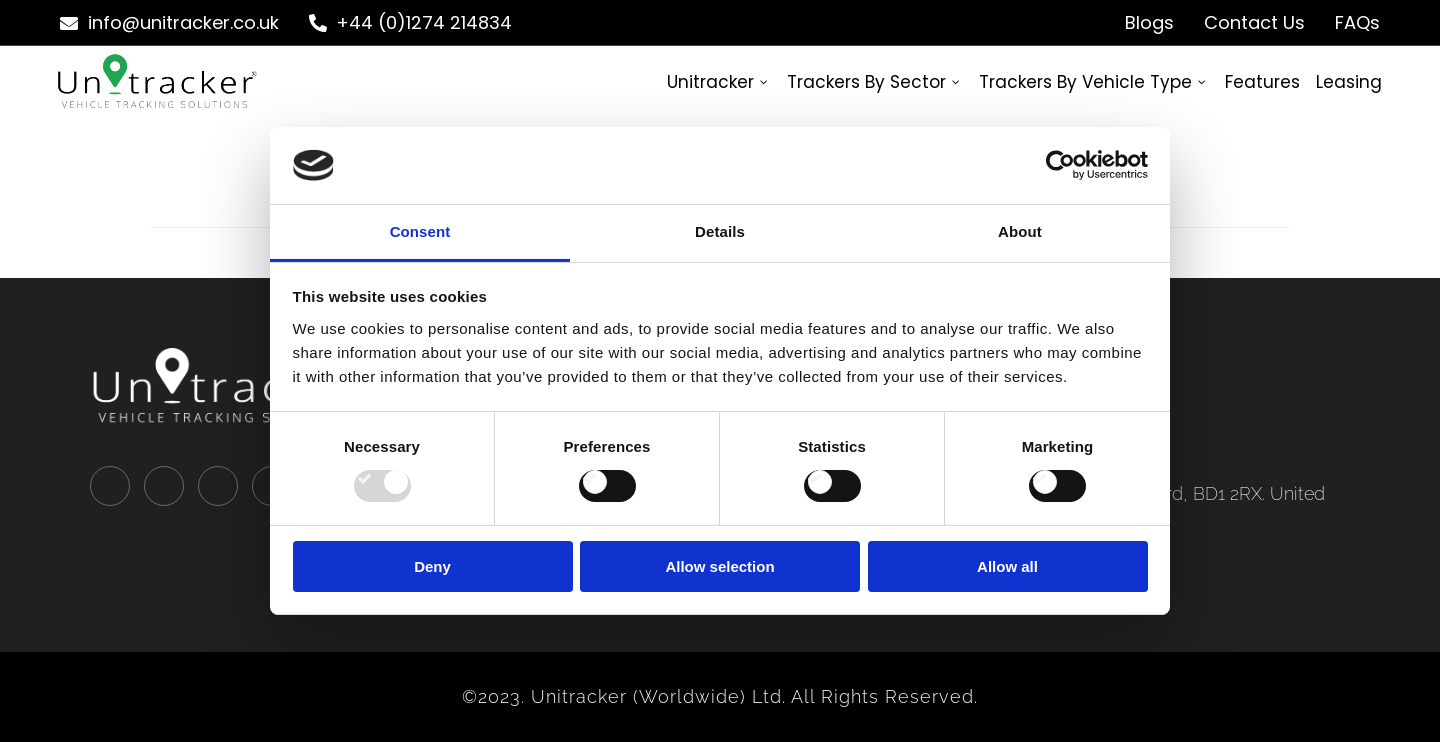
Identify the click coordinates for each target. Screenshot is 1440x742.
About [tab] (1020, 231)
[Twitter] (164, 486)
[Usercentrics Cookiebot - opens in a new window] (1060, 165)
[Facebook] (110, 486)
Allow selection (719, 566)
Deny (432, 566)
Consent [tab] (420, 231)
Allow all (1007, 566)
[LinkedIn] (218, 486)
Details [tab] (720, 231)
